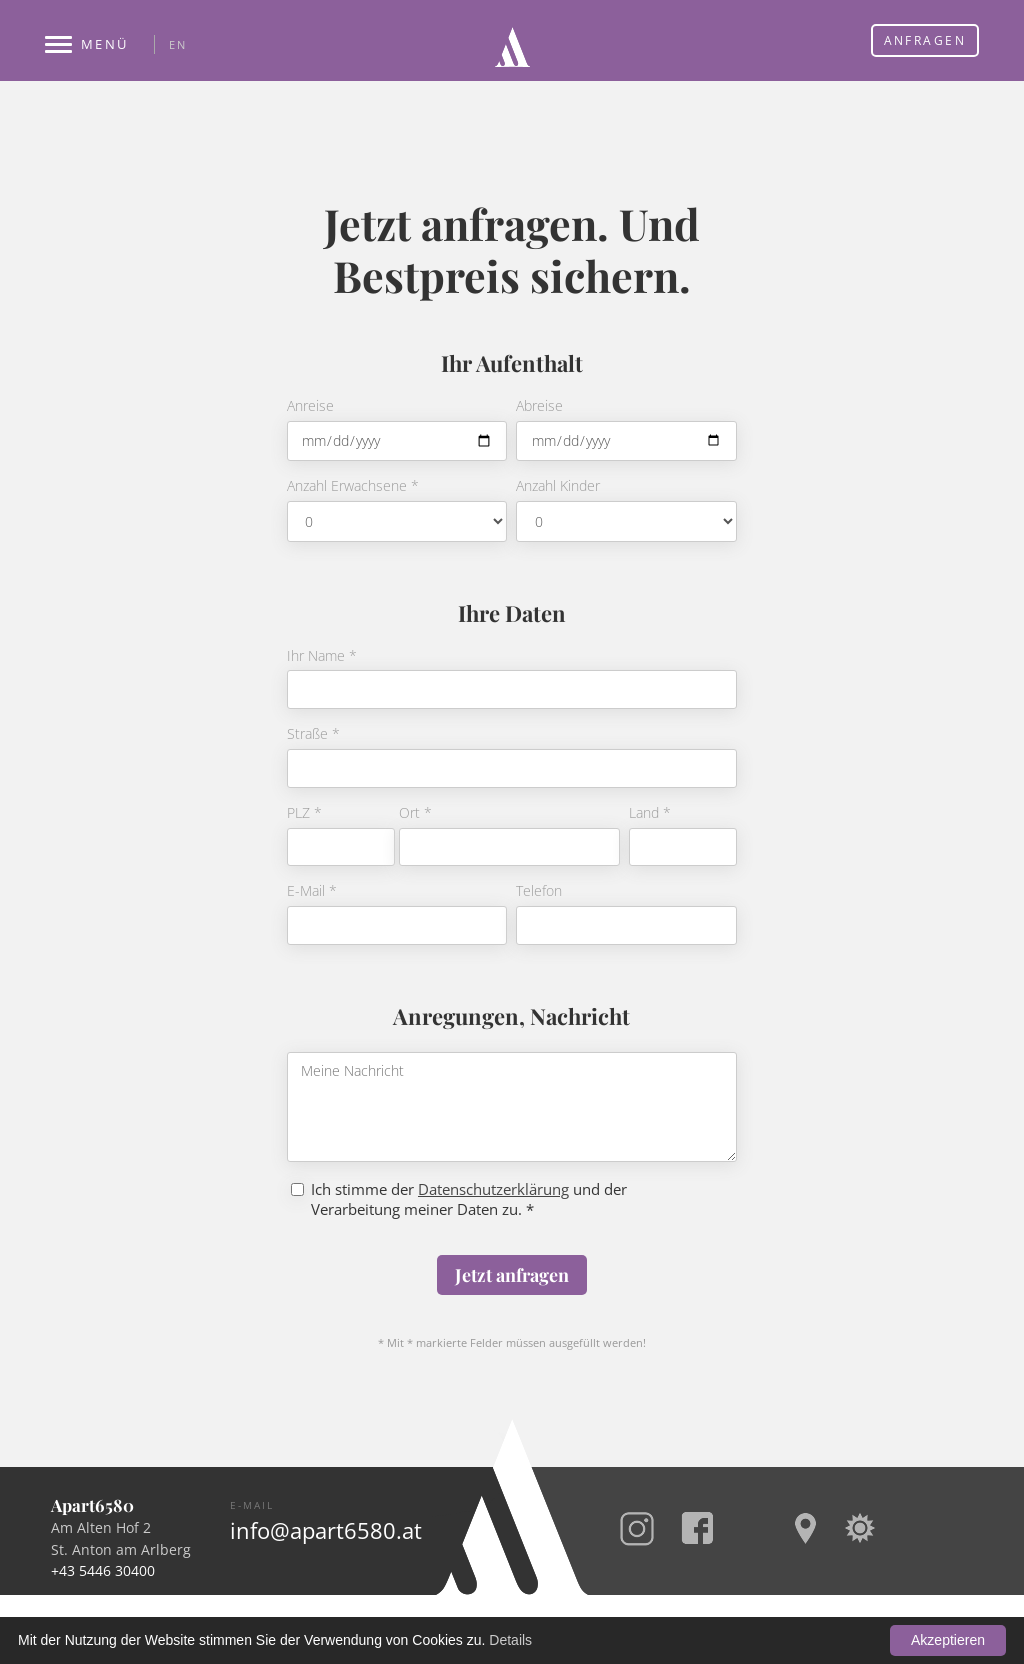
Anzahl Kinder (558, 486)
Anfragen (925, 40)
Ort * (415, 813)
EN (177, 44)
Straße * (313, 734)
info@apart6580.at (326, 1531)
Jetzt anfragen (512, 1275)
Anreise (310, 406)
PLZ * (304, 813)
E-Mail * (312, 891)
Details (510, 1640)
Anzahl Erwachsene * (353, 486)
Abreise (539, 406)
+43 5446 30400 (103, 1570)
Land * (650, 813)
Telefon (539, 891)
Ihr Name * (322, 656)
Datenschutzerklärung (493, 1189)
